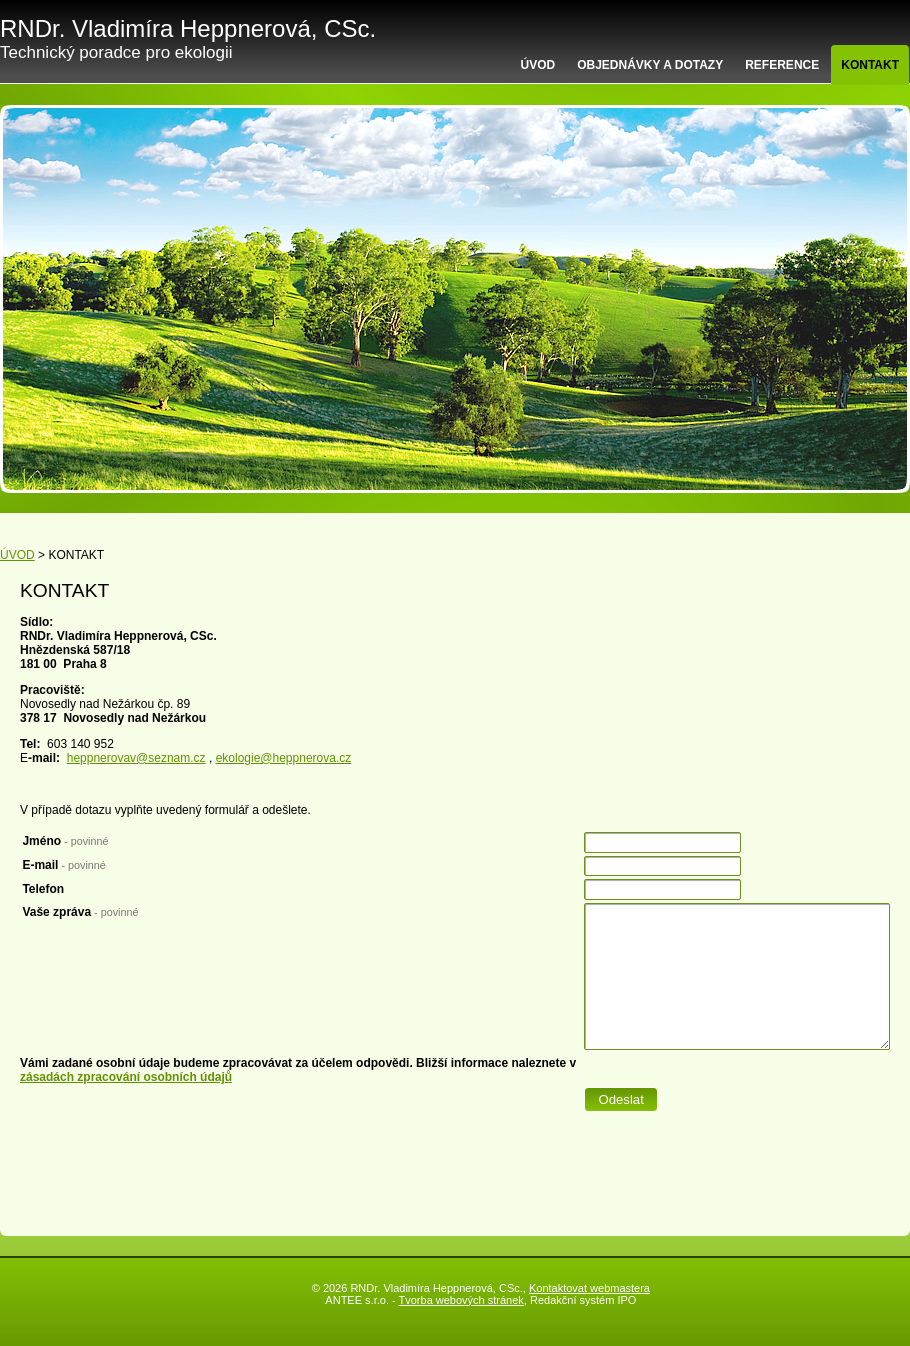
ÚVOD (538, 65)
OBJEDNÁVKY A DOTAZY (650, 65)
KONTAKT (870, 65)
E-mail (63, 865)
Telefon (43, 889)
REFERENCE (782, 65)
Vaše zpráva (80, 912)
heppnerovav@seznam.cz (136, 758)
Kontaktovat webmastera (589, 1288)
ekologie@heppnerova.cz (284, 758)
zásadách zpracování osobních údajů (126, 1077)
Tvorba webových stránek (461, 1300)
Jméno (65, 841)
